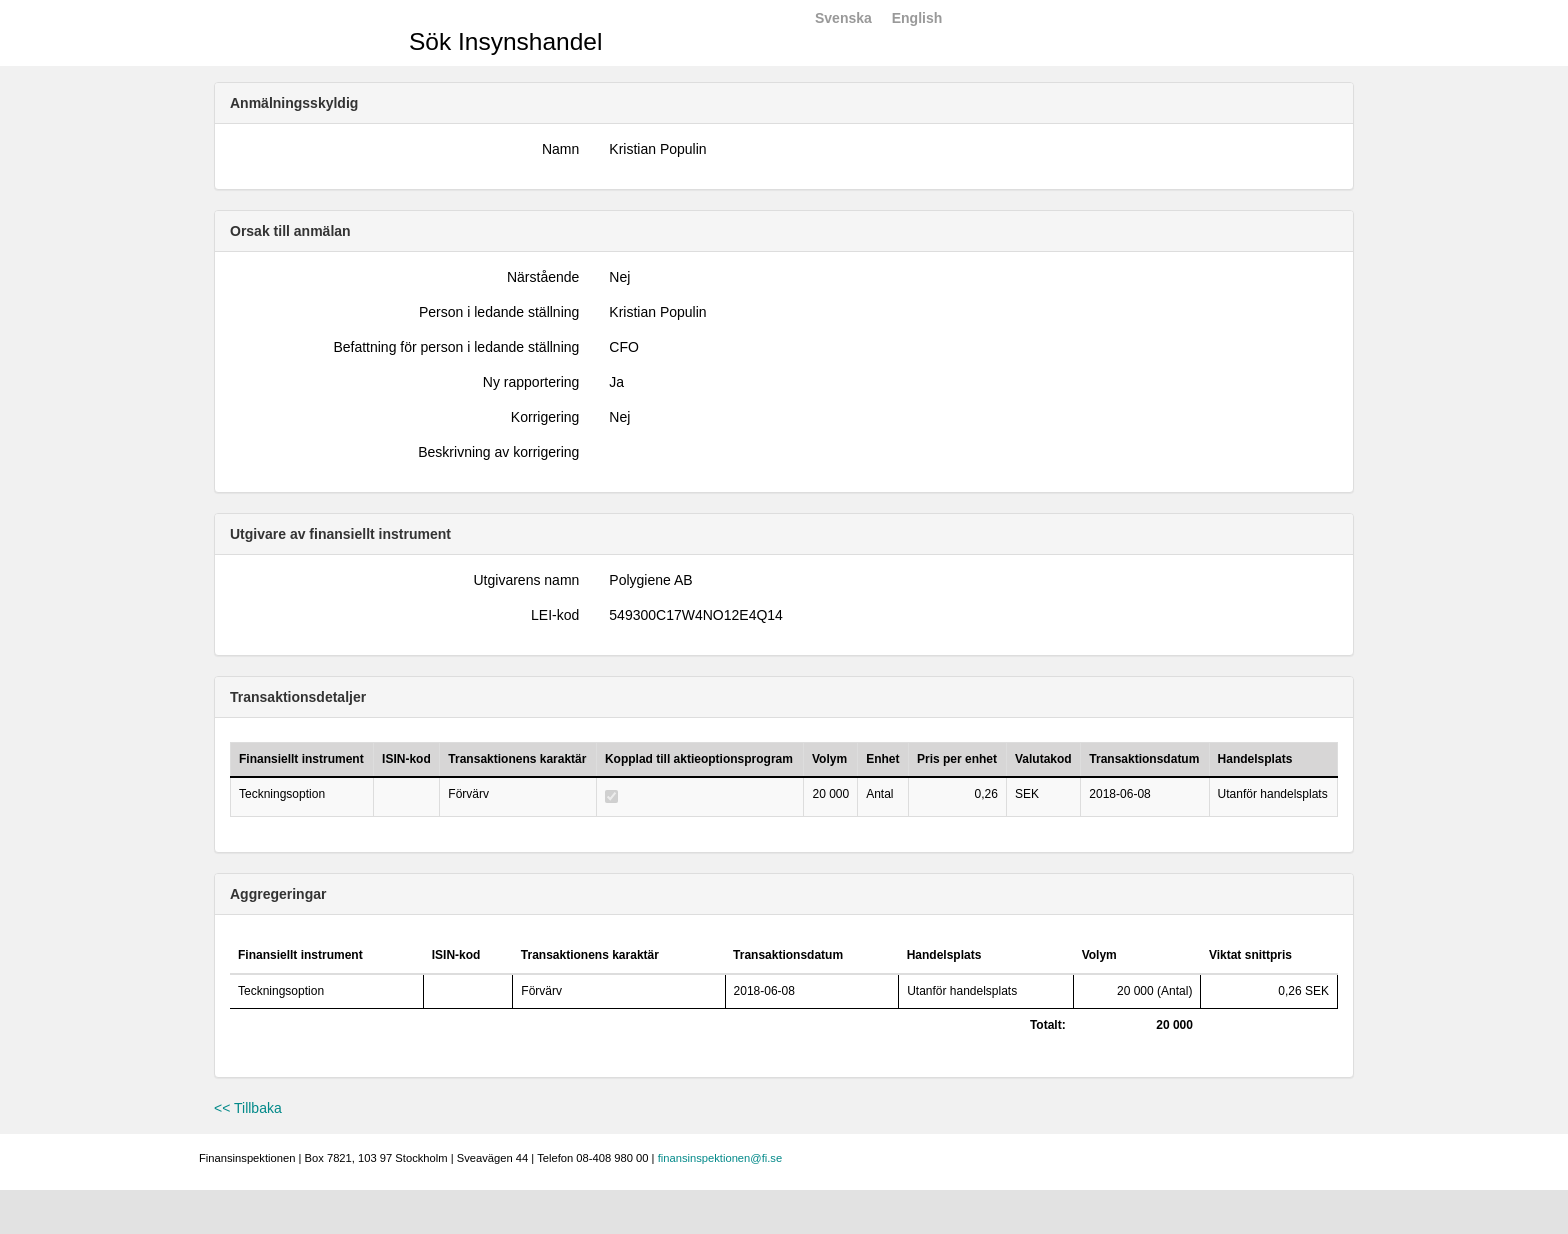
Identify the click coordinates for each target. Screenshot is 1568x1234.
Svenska (843, 18)
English (917, 18)
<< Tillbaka (248, 1108)
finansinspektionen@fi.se (720, 1158)
